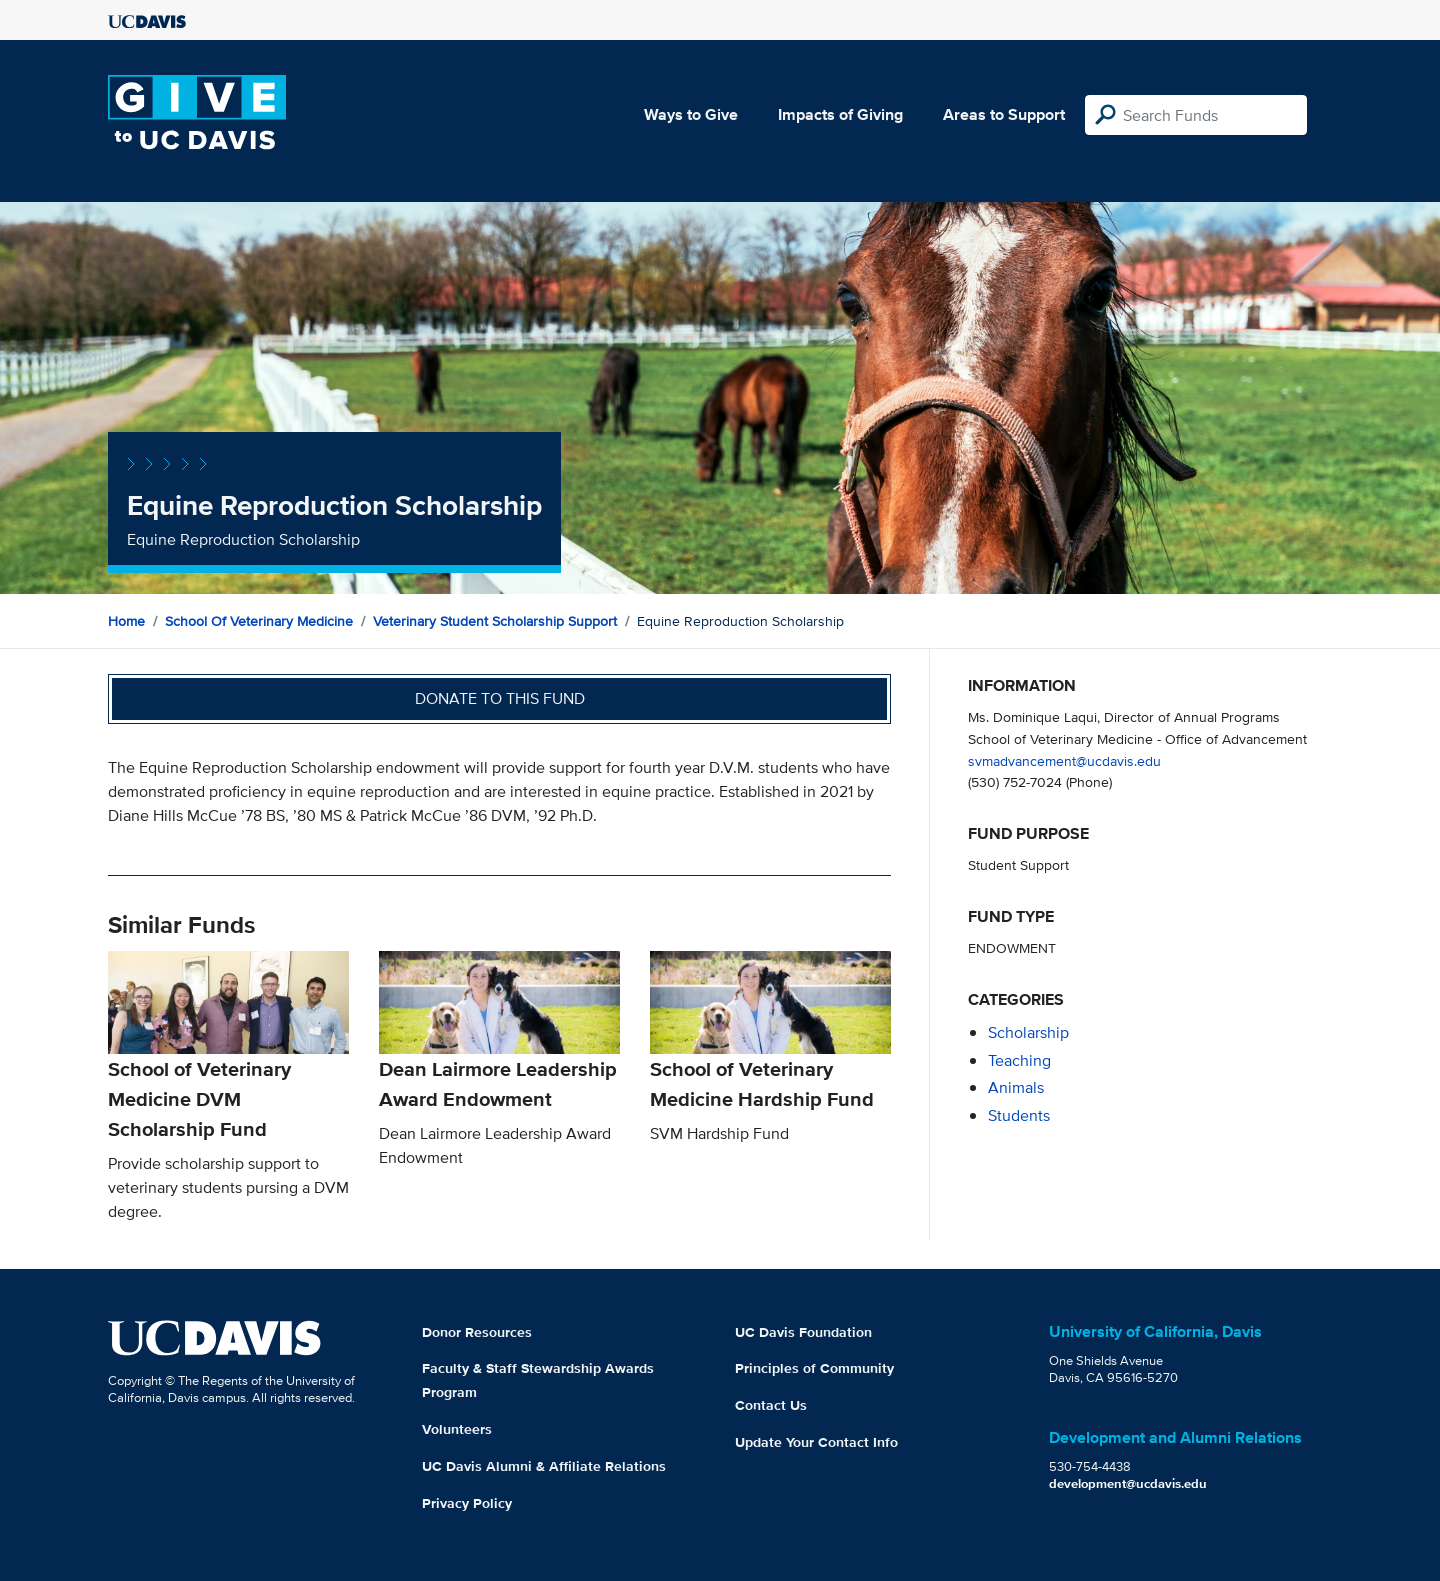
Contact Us (771, 1405)
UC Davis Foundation (803, 1332)
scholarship (1028, 1032)
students (1019, 1115)
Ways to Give (691, 114)
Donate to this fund (500, 698)
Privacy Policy (467, 1503)
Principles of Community (814, 1368)
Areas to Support (1004, 114)
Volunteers (457, 1429)
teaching (1019, 1060)
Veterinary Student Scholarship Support (495, 621)
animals (1016, 1087)
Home (126, 621)
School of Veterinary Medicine (259, 621)
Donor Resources (477, 1332)
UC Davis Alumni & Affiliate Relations (544, 1466)
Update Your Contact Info (816, 1442)
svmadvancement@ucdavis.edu (1064, 760)
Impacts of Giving (840, 114)
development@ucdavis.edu (1128, 1483)
